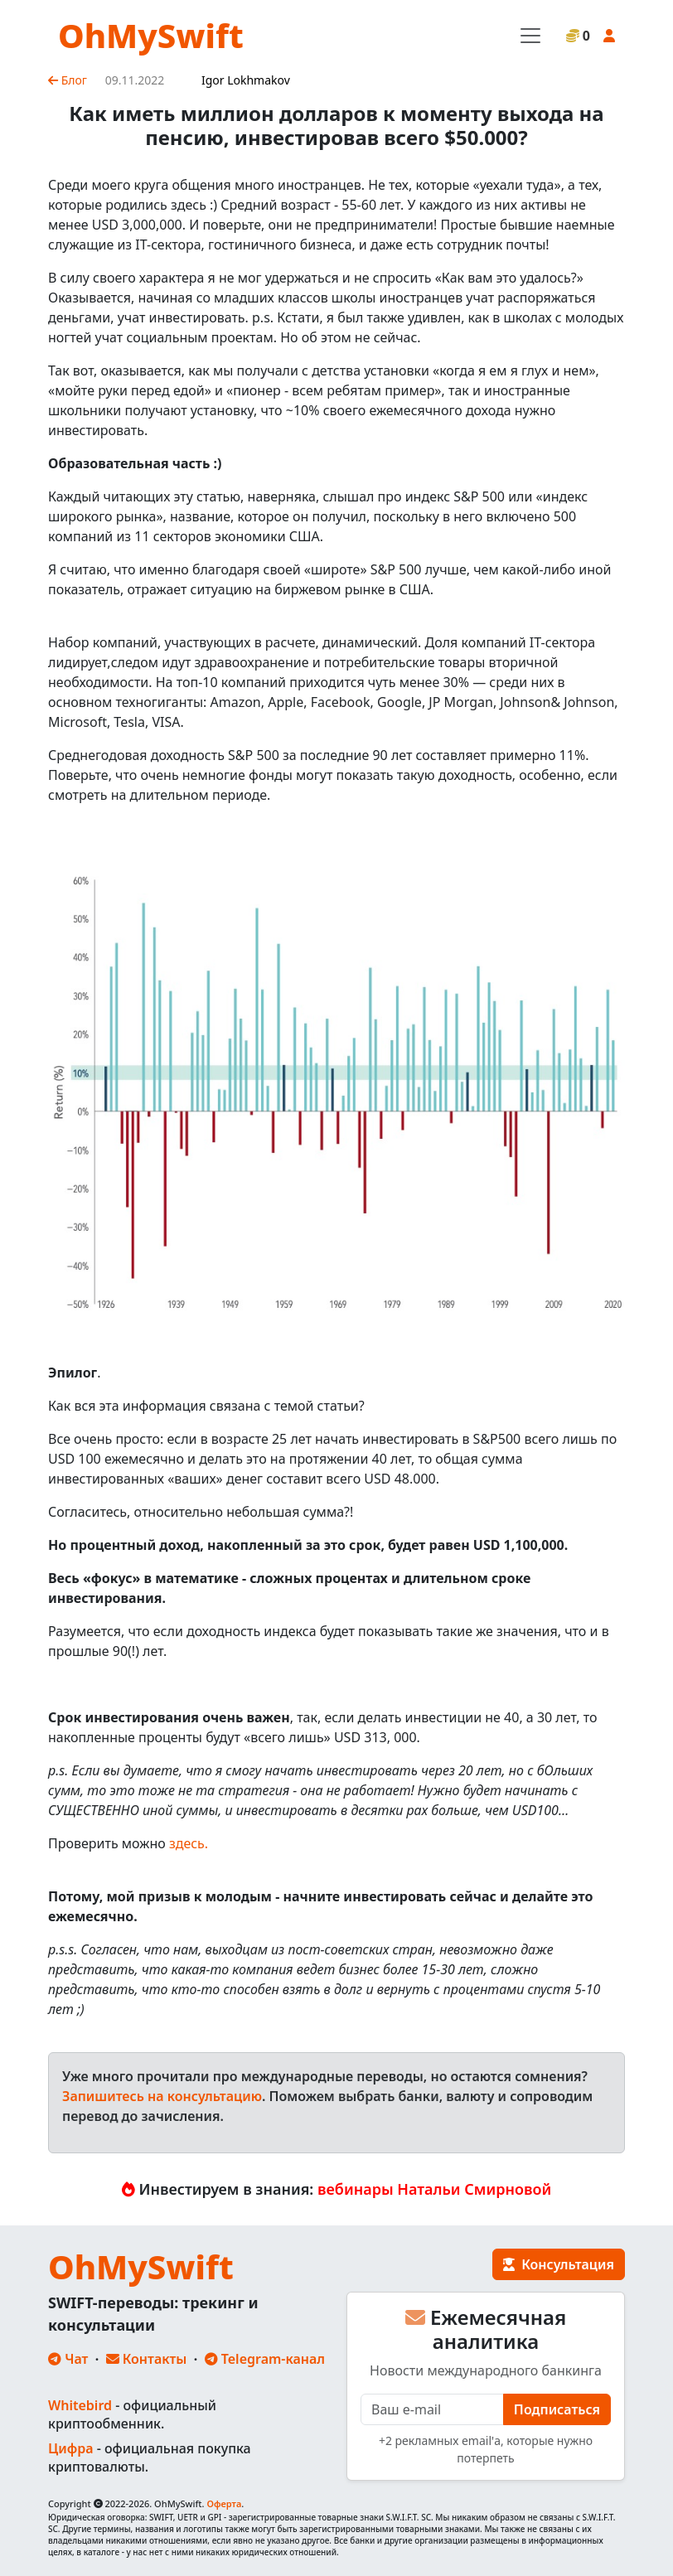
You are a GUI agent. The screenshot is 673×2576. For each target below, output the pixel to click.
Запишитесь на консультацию (162, 2096)
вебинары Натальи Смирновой (434, 2189)
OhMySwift (151, 35)
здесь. (188, 1843)
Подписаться (557, 2409)
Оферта (223, 2503)
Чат (68, 2359)
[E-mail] (432, 2409)
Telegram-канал (265, 2359)
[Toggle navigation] (530, 35)
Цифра (70, 2448)
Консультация (558, 2264)
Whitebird (80, 2405)
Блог (67, 80)
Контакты (146, 2359)
